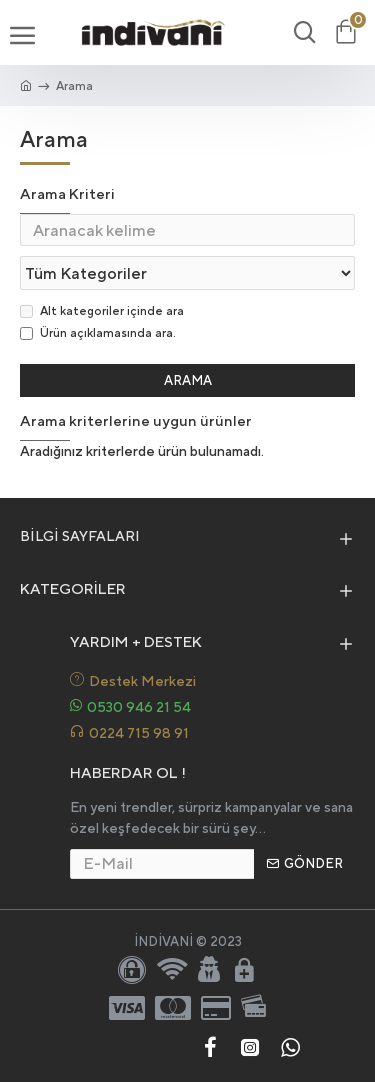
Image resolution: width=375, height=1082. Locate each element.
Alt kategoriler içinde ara (102, 311)
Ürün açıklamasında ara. (98, 333)
